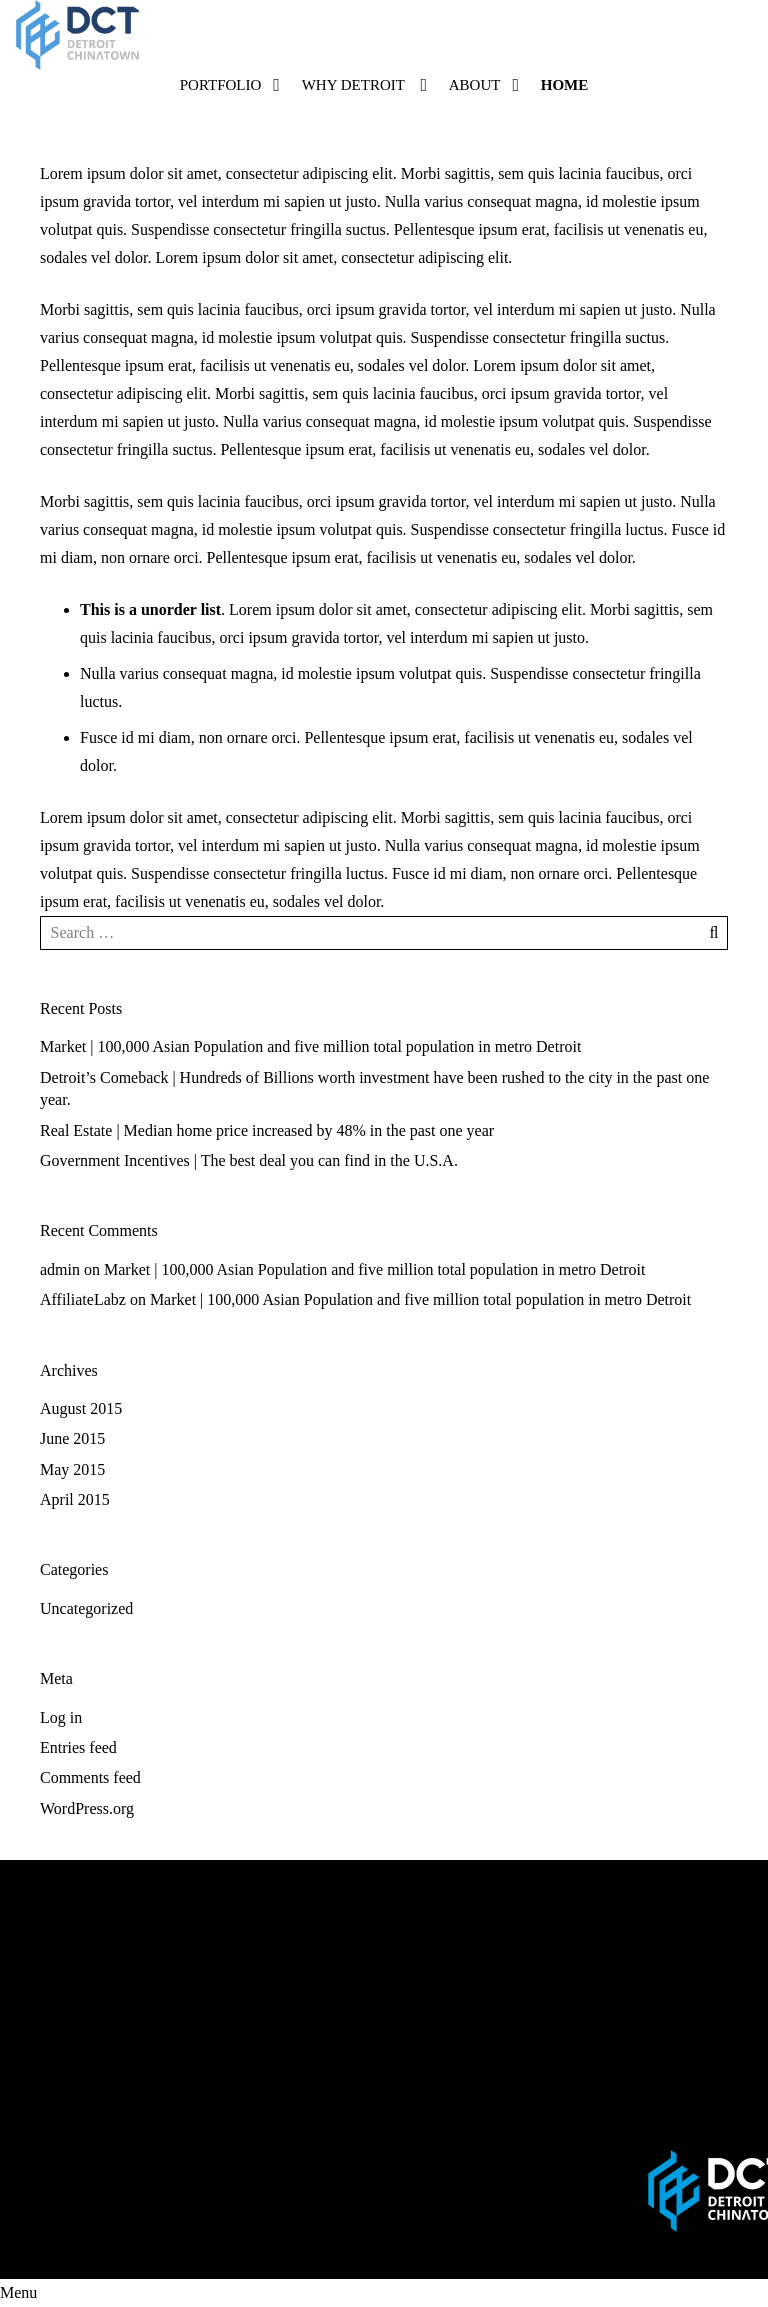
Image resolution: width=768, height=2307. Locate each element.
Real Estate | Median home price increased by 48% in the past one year (267, 1130)
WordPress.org (87, 1808)
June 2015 (72, 1438)
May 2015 (72, 1469)
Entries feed (78, 1747)
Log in (61, 1717)
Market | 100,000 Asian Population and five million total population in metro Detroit (310, 1046)
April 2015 (75, 1499)
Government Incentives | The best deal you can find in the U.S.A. (249, 1160)
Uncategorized (86, 1608)
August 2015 (81, 1408)
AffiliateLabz (83, 1299)
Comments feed (90, 1777)
